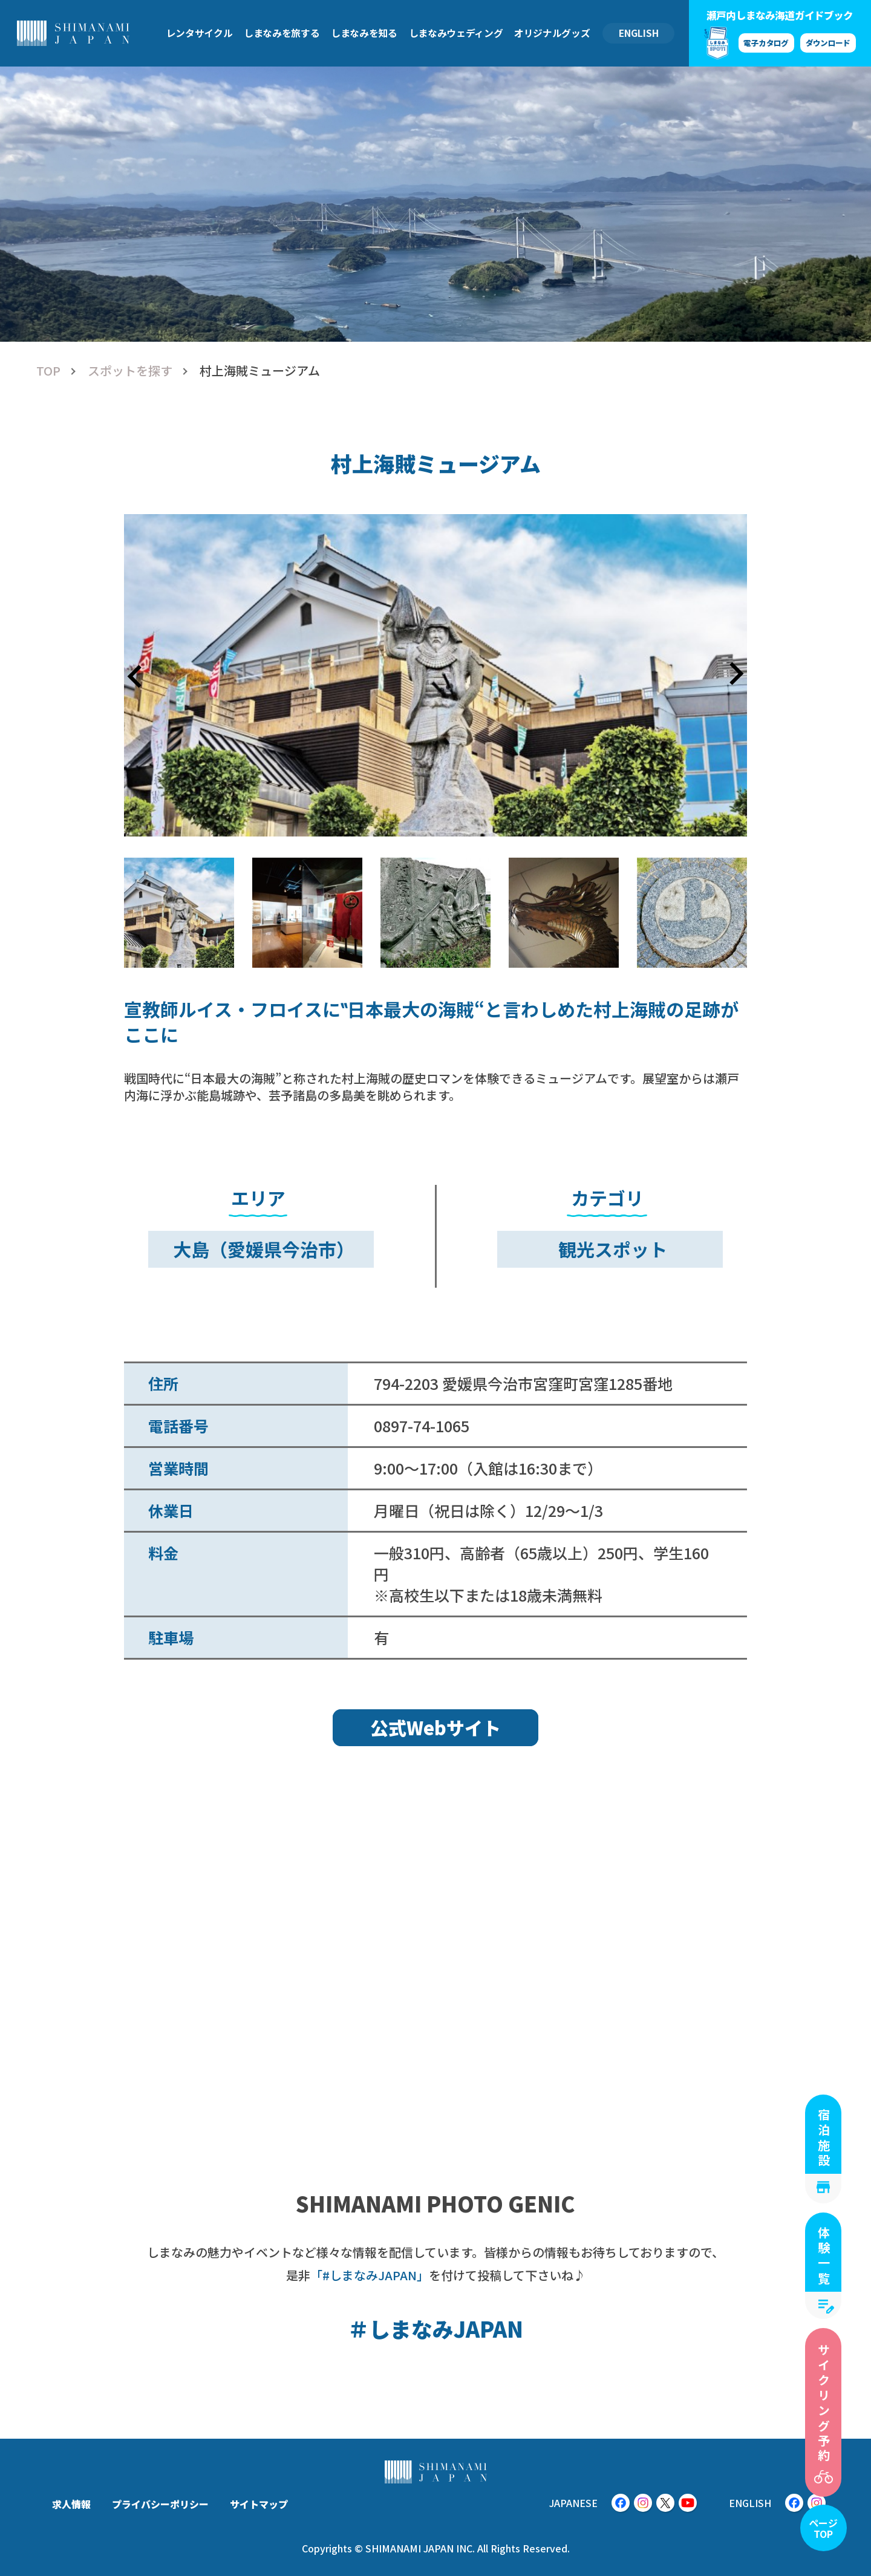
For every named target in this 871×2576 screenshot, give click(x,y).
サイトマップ (259, 2504)
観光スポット (612, 1249)
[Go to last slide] (136, 675)
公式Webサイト (435, 1727)
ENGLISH (639, 33)
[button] (179, 913)
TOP (48, 370)
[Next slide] (735, 675)
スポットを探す (130, 370)
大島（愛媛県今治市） (263, 1249)
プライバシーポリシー (160, 2504)
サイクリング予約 (823, 2403)
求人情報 (71, 2504)
